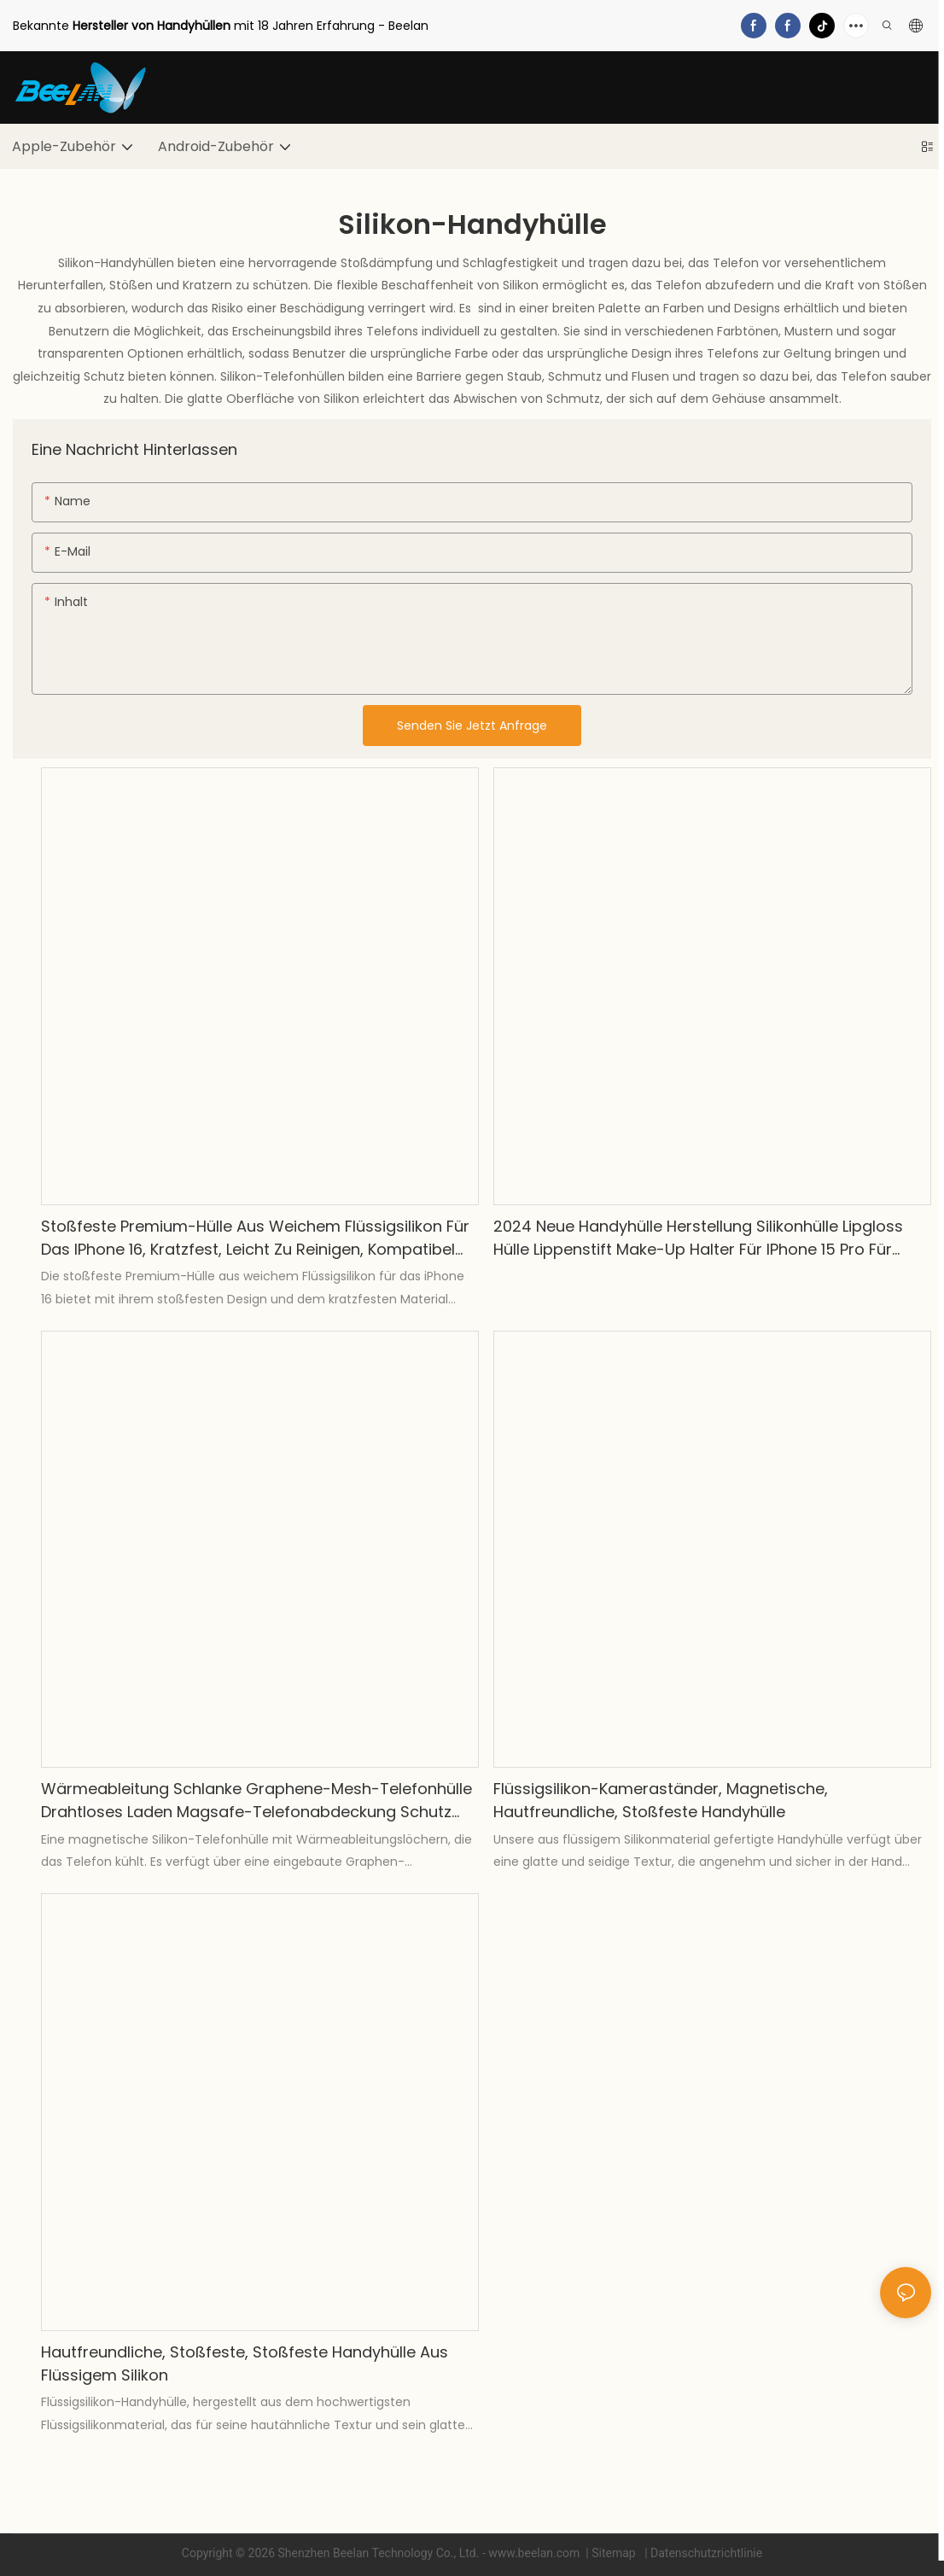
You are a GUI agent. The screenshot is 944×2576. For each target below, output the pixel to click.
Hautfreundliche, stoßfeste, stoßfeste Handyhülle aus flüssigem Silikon (244, 2363)
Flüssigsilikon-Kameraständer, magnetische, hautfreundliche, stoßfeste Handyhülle (660, 1800)
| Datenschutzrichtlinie (702, 2553)
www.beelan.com (535, 2553)
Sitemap (614, 2553)
